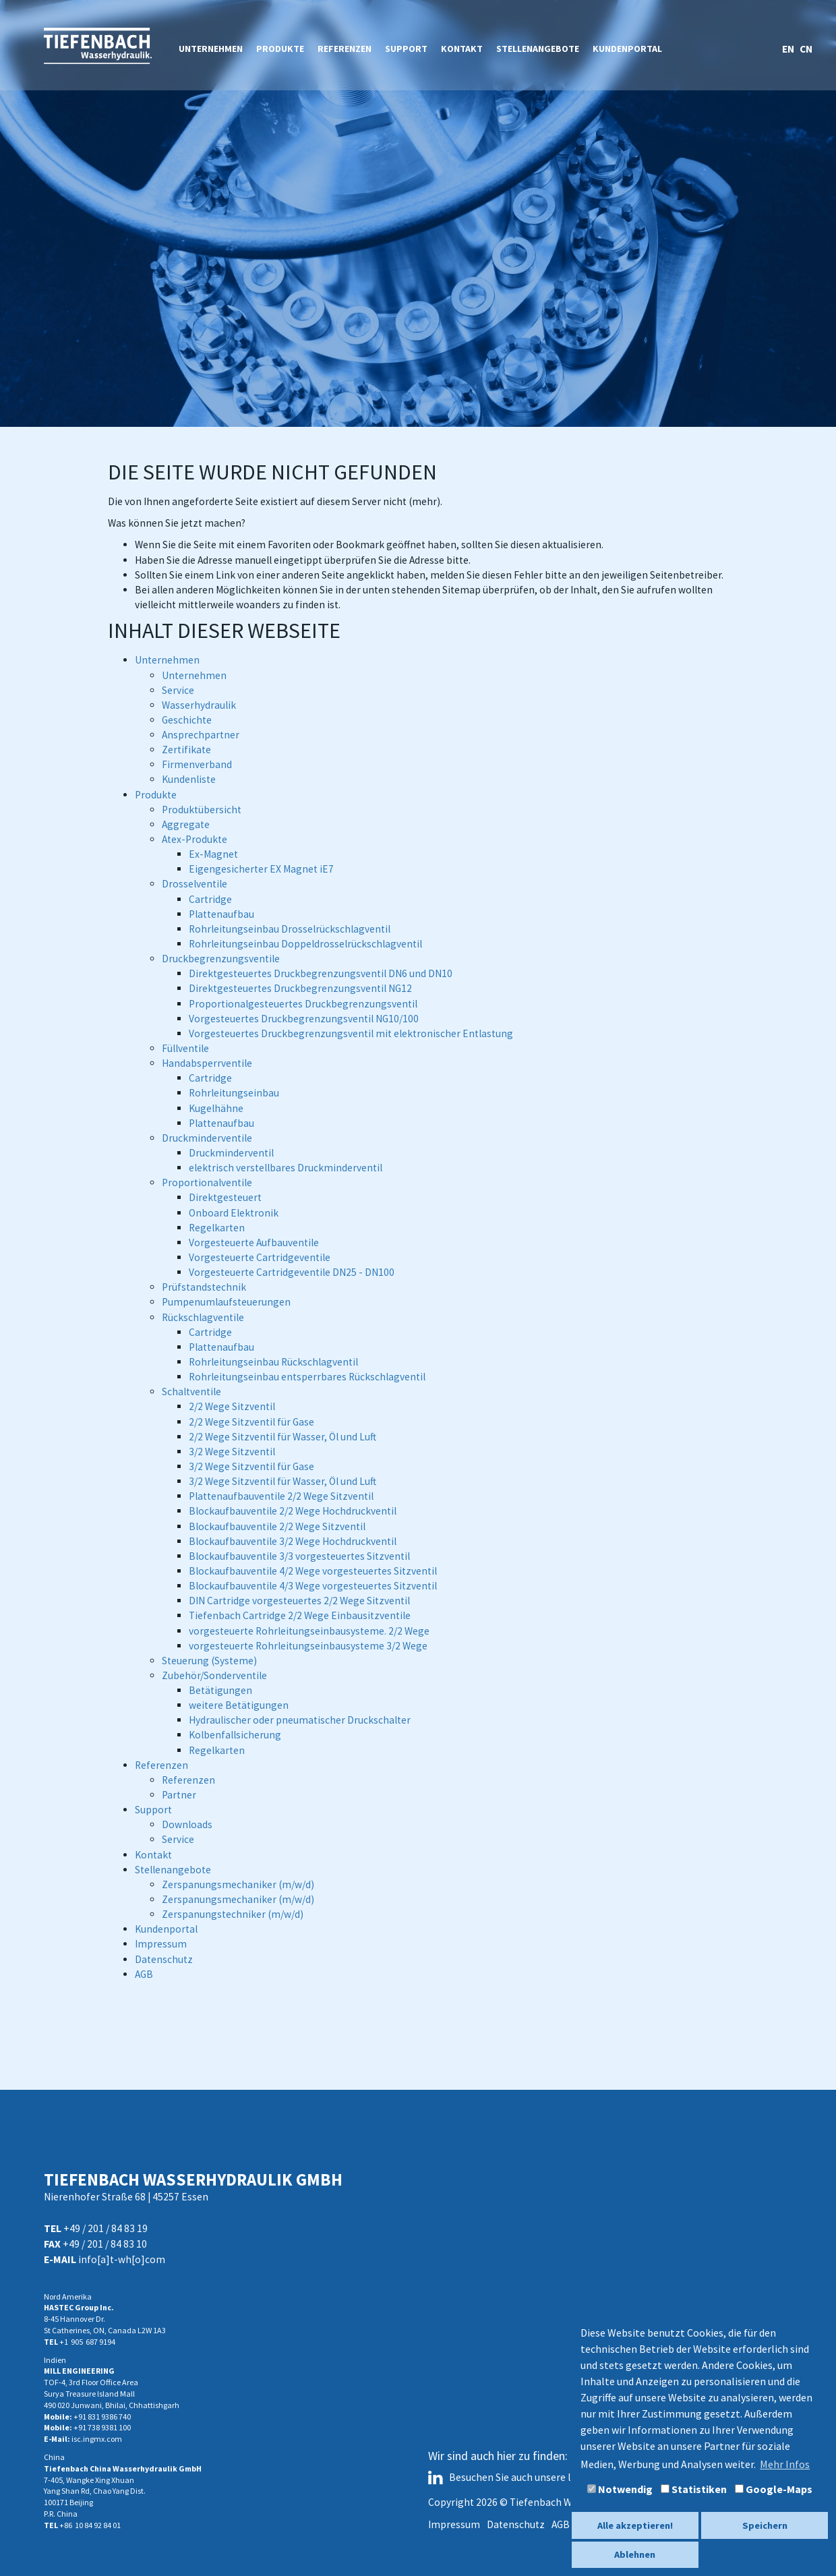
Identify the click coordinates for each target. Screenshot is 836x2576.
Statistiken (694, 2489)
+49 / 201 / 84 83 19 (105, 2228)
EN (789, 48)
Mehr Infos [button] (785, 2464)
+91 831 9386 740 (102, 2416)
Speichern (764, 2525)
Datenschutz (516, 2524)
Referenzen (344, 48)
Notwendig (620, 2489)
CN (806, 48)
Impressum (454, 2524)
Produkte (280, 48)
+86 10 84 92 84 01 (90, 2525)
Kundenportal (627, 48)
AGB (560, 2524)
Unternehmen (211, 48)
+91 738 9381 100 (102, 2427)
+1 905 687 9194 (87, 2342)
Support (406, 48)
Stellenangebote (537, 48)
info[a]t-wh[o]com (121, 2259)
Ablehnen (634, 2554)
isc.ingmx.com (96, 2439)
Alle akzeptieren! (635, 2525)
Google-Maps (773, 2489)
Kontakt (462, 48)
